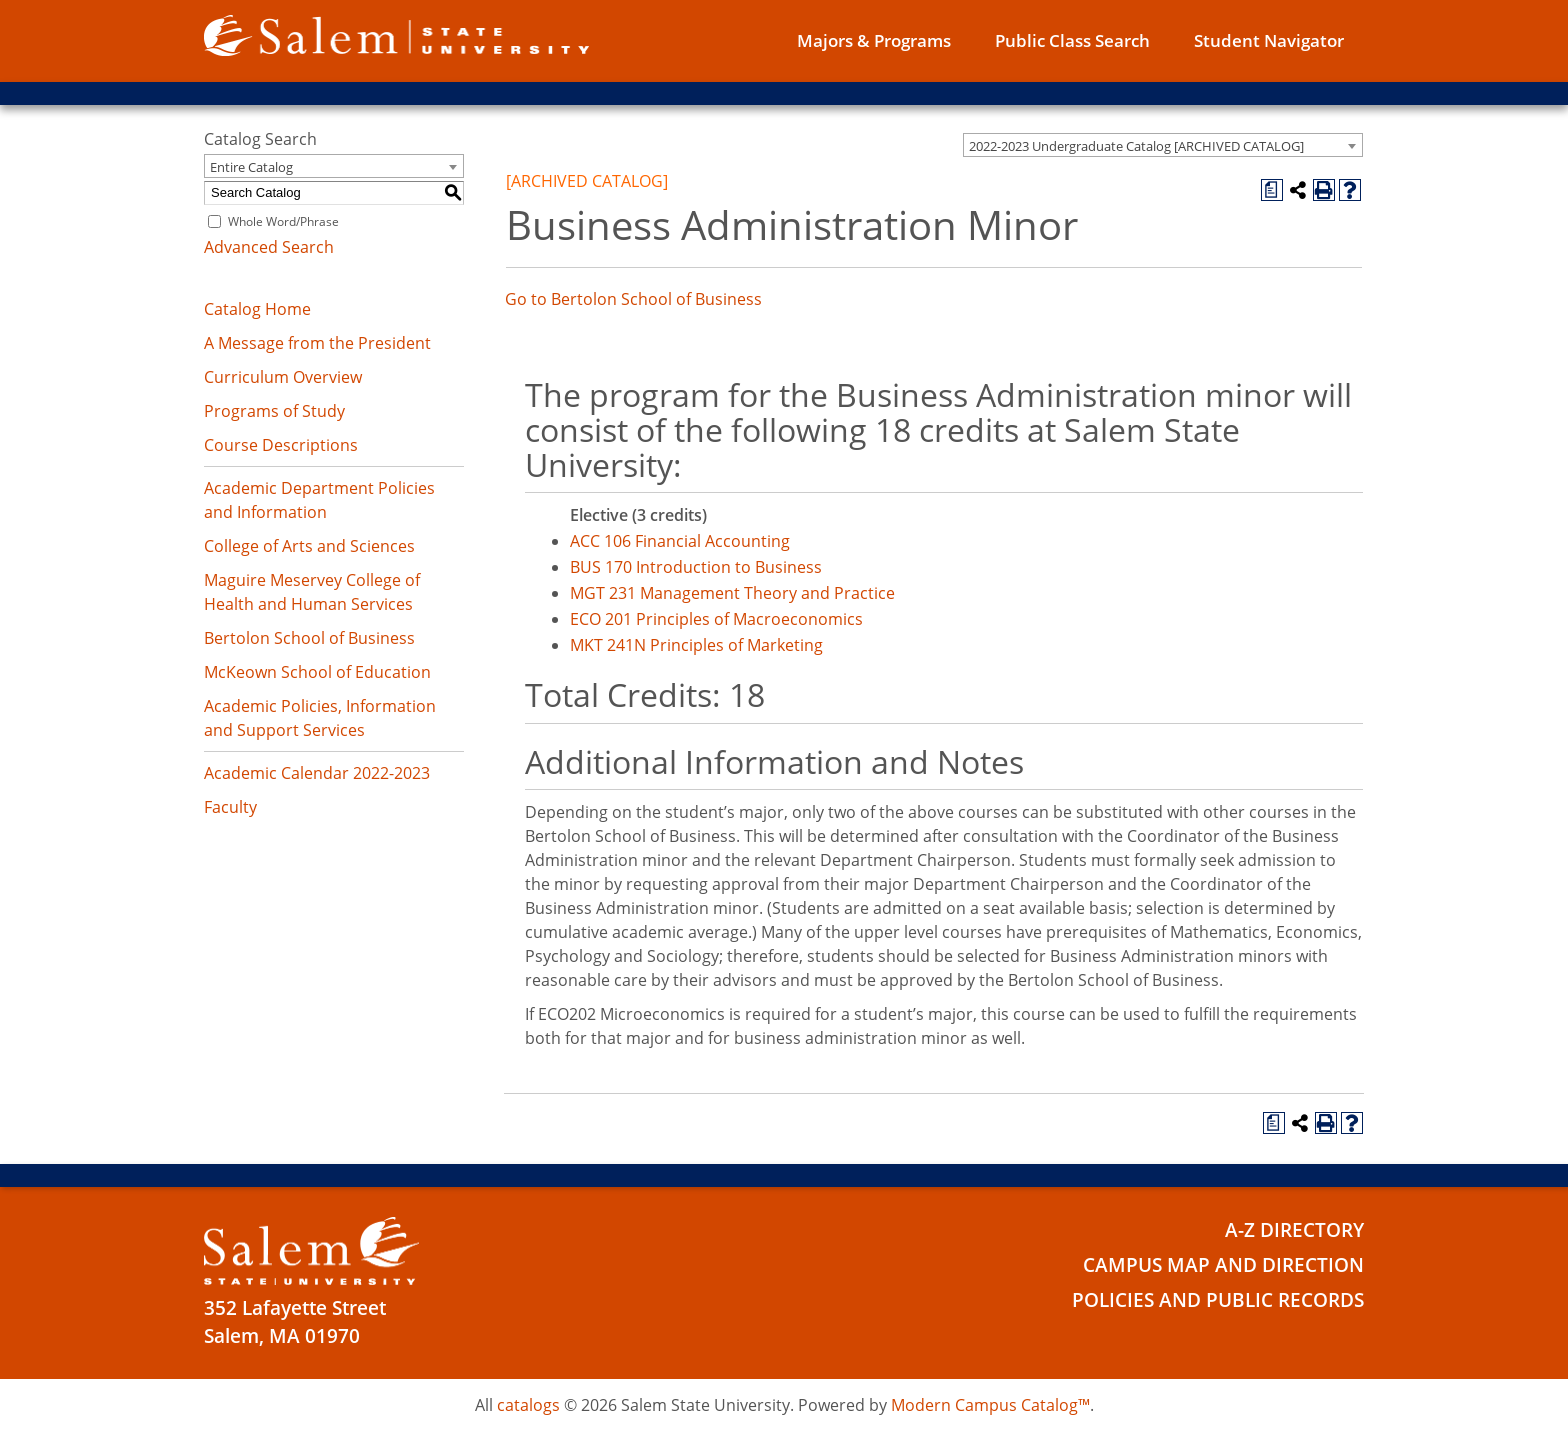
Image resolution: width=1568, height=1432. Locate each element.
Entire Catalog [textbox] (251, 167)
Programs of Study (274, 411)
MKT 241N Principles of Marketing (696, 645)
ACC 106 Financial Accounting (680, 541)
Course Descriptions (281, 445)
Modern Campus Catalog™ (990, 1405)
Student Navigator (1269, 40)
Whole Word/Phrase (283, 221)
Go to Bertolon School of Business (633, 299)
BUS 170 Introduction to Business (696, 567)
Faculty (230, 807)
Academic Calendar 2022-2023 (317, 773)
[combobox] (1163, 145)
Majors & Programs (874, 40)
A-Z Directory (1294, 1230)
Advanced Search (269, 247)
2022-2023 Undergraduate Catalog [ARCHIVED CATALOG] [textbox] (1136, 146)
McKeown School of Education (317, 672)
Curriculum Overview (283, 377)
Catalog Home (257, 309)
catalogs (528, 1405)
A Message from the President (317, 343)
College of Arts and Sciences (309, 546)
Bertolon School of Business (309, 638)
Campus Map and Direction (1223, 1265)
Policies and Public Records (1218, 1300)
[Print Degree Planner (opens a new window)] (1272, 190)
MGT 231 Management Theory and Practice (732, 593)
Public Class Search (1072, 40)
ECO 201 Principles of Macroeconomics (716, 619)
